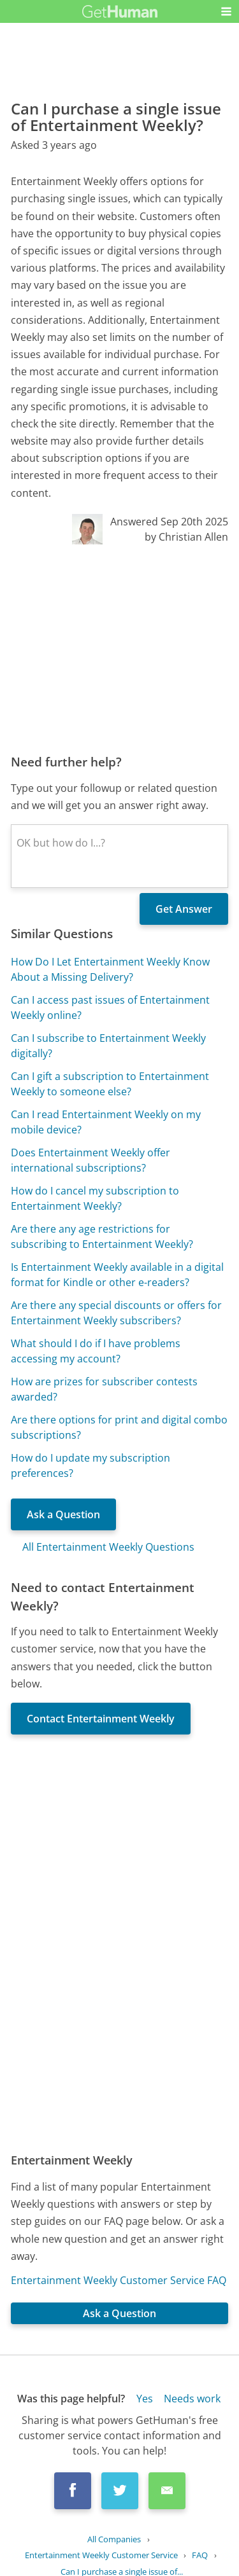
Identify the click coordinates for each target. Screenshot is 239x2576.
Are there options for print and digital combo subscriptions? (119, 1427)
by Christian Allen (186, 537)
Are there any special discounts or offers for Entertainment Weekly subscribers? (116, 1312)
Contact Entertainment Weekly (101, 1719)
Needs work (192, 2399)
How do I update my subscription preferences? (90, 1465)
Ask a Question (63, 1514)
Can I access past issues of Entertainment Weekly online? (110, 1007)
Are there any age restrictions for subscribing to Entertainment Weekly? (102, 1236)
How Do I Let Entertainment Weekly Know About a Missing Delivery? (110, 969)
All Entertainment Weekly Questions (108, 1547)
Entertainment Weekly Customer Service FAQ (118, 2280)
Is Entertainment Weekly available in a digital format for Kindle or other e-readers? (117, 1274)
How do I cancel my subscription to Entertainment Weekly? (95, 1198)
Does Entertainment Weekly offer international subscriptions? (90, 1160)
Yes (144, 2399)
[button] (226, 11)
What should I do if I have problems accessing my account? (95, 1351)
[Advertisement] (119, 649)
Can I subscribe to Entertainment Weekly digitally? (108, 1045)
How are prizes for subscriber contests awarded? (104, 1389)
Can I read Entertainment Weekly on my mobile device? (106, 1122)
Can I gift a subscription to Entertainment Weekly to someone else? (110, 1083)
